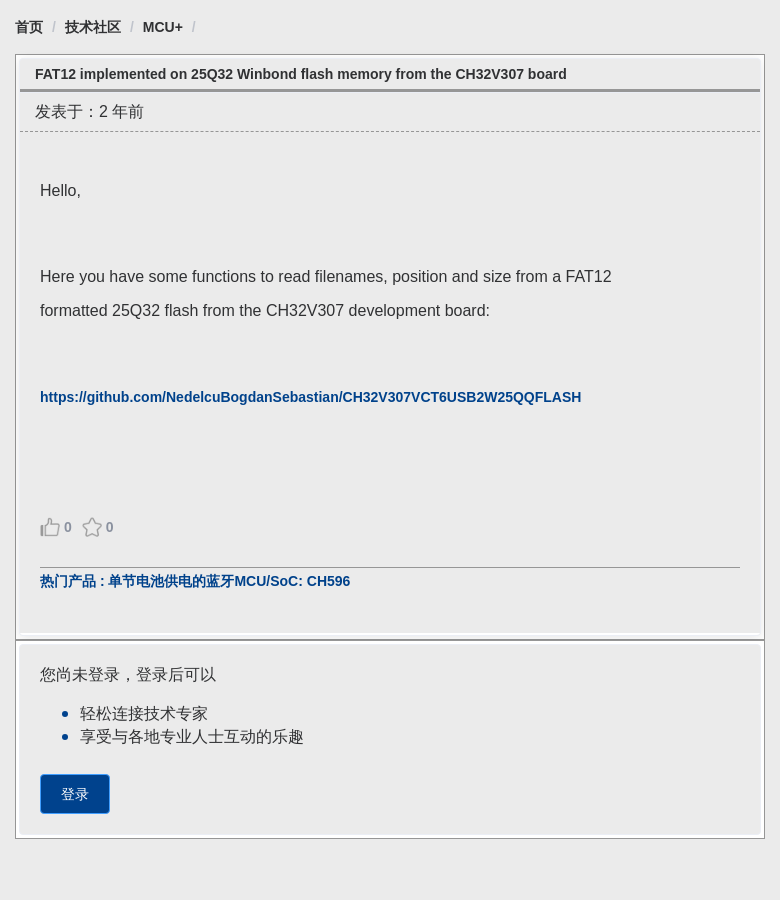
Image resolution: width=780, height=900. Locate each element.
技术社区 (93, 27)
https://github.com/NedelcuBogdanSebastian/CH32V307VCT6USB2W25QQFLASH (310, 397)
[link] (29, 27)
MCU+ (163, 27)
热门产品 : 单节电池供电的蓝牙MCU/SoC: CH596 (195, 581)
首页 (29, 27)
